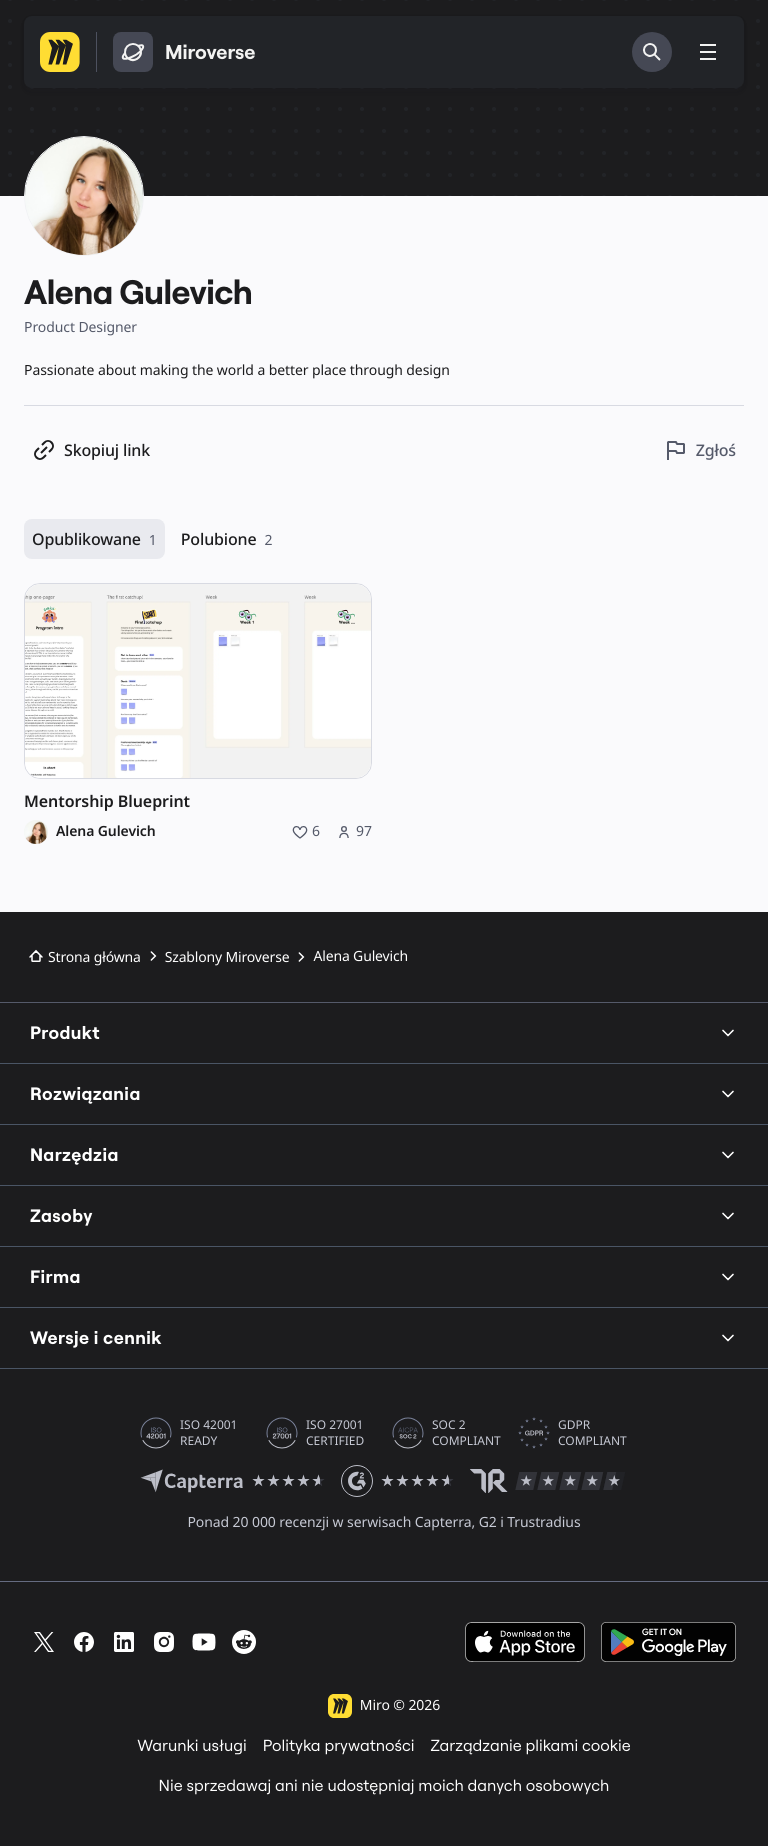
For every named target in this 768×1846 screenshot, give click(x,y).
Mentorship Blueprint (107, 801)
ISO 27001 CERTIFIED (335, 1433)
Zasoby (384, 1215)
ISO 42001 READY (208, 1433)
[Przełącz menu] (708, 52)
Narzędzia (384, 1154)
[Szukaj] (652, 52)
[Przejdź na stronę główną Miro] (60, 52)
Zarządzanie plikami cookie (531, 1746)
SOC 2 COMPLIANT (466, 1433)
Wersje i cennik (384, 1337)
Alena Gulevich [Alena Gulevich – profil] (106, 832)
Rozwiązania (384, 1093)
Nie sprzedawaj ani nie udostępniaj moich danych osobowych (384, 1786)
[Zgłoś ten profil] (700, 450)
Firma (384, 1276)
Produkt (384, 1032)
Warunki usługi (192, 1746)
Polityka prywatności (339, 1746)
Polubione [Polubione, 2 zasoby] (227, 539)
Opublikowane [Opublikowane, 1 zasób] (94, 539)
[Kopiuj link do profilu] (91, 450)
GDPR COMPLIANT (592, 1433)
